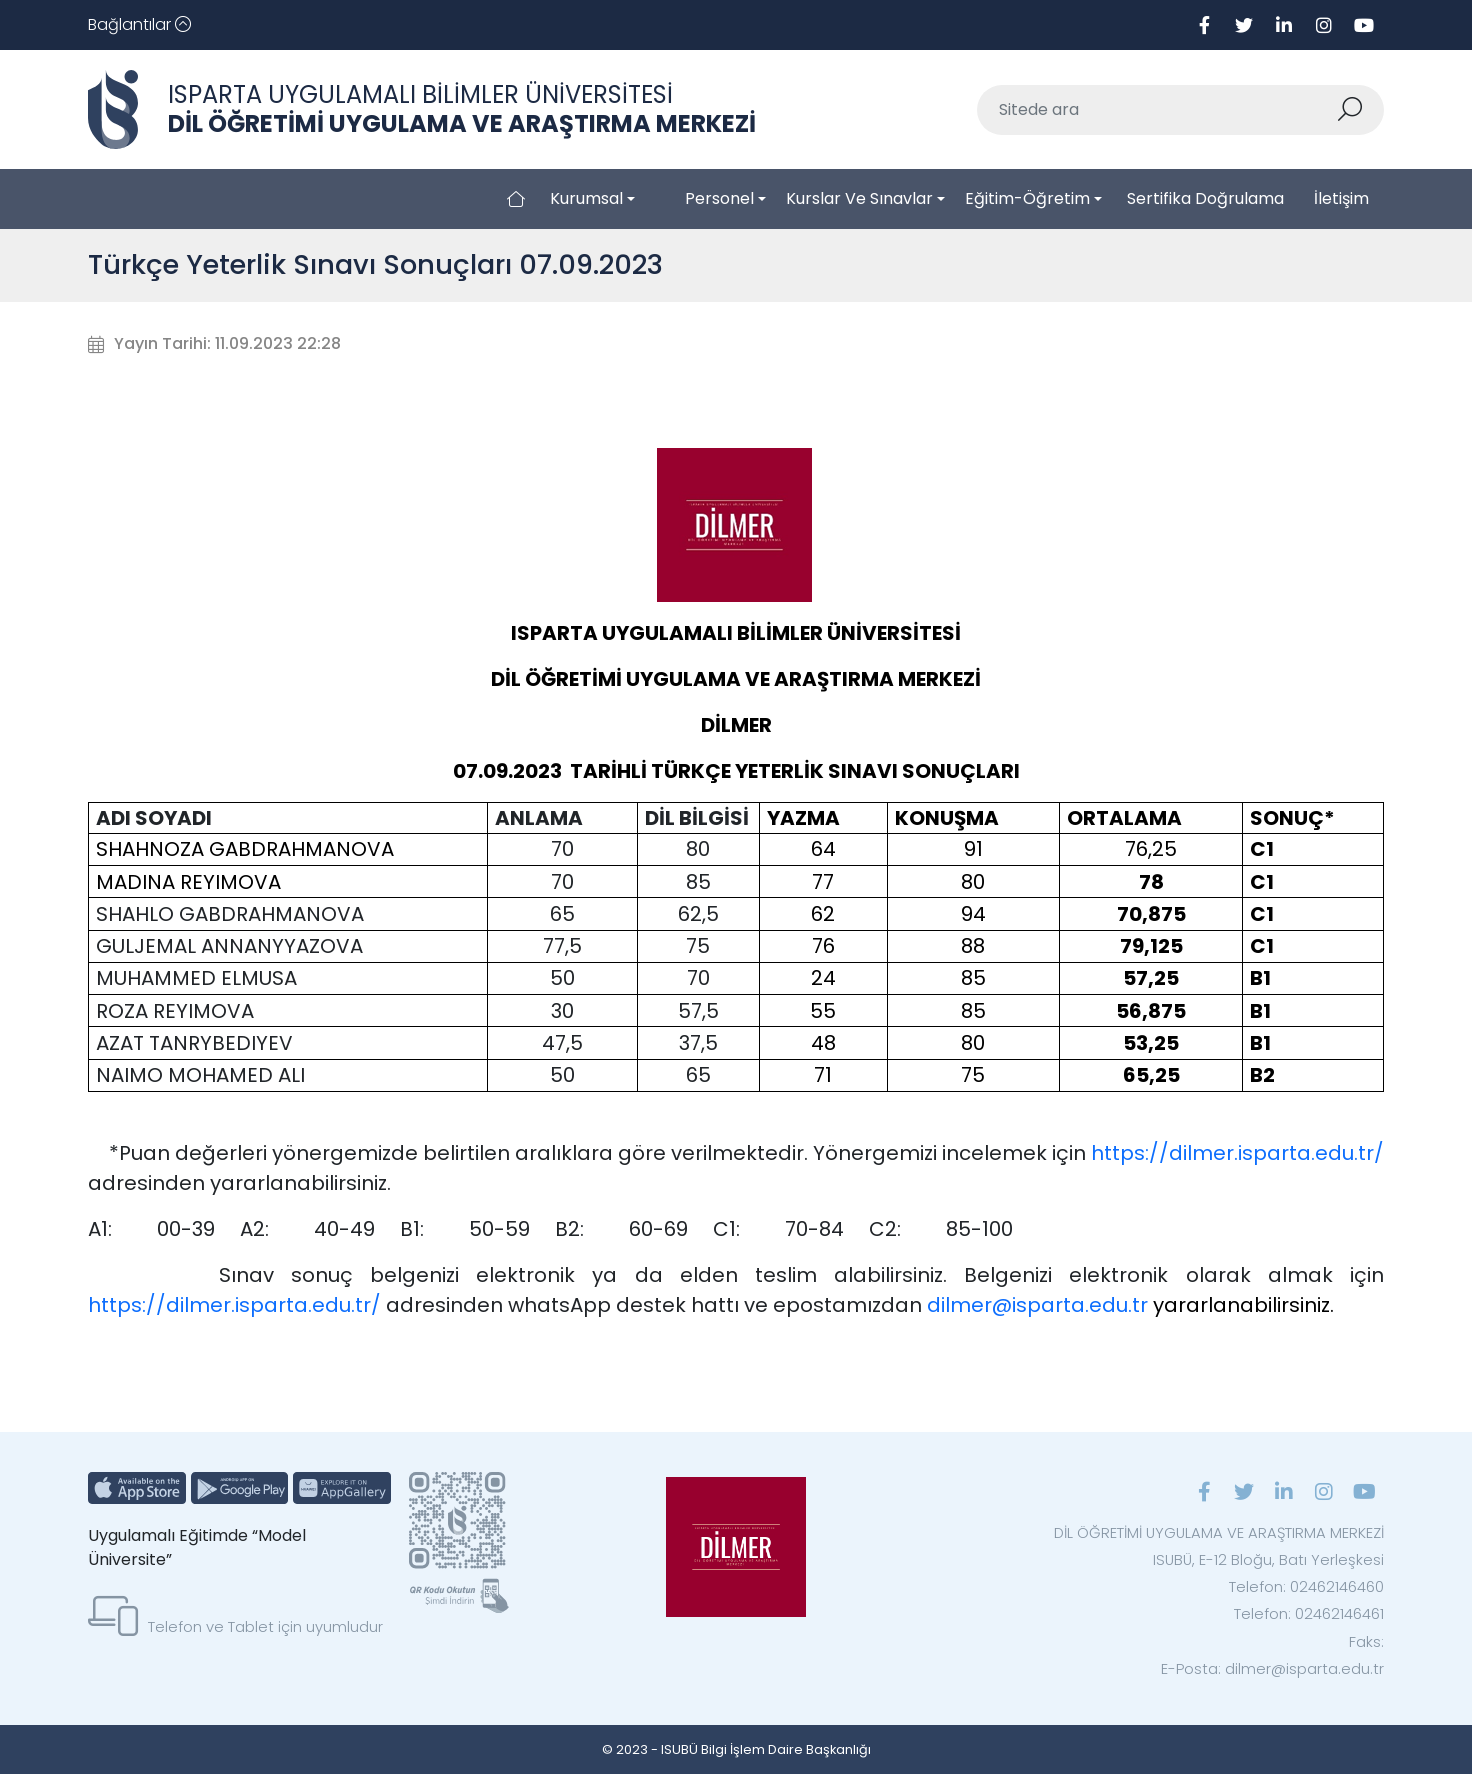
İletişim (1341, 198)
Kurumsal (586, 198)
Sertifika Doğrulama (1205, 198)
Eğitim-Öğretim (1027, 198)
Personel (719, 198)
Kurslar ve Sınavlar (859, 198)
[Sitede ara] (1157, 110)
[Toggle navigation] (139, 25)
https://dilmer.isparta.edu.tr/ (1237, 1153)
